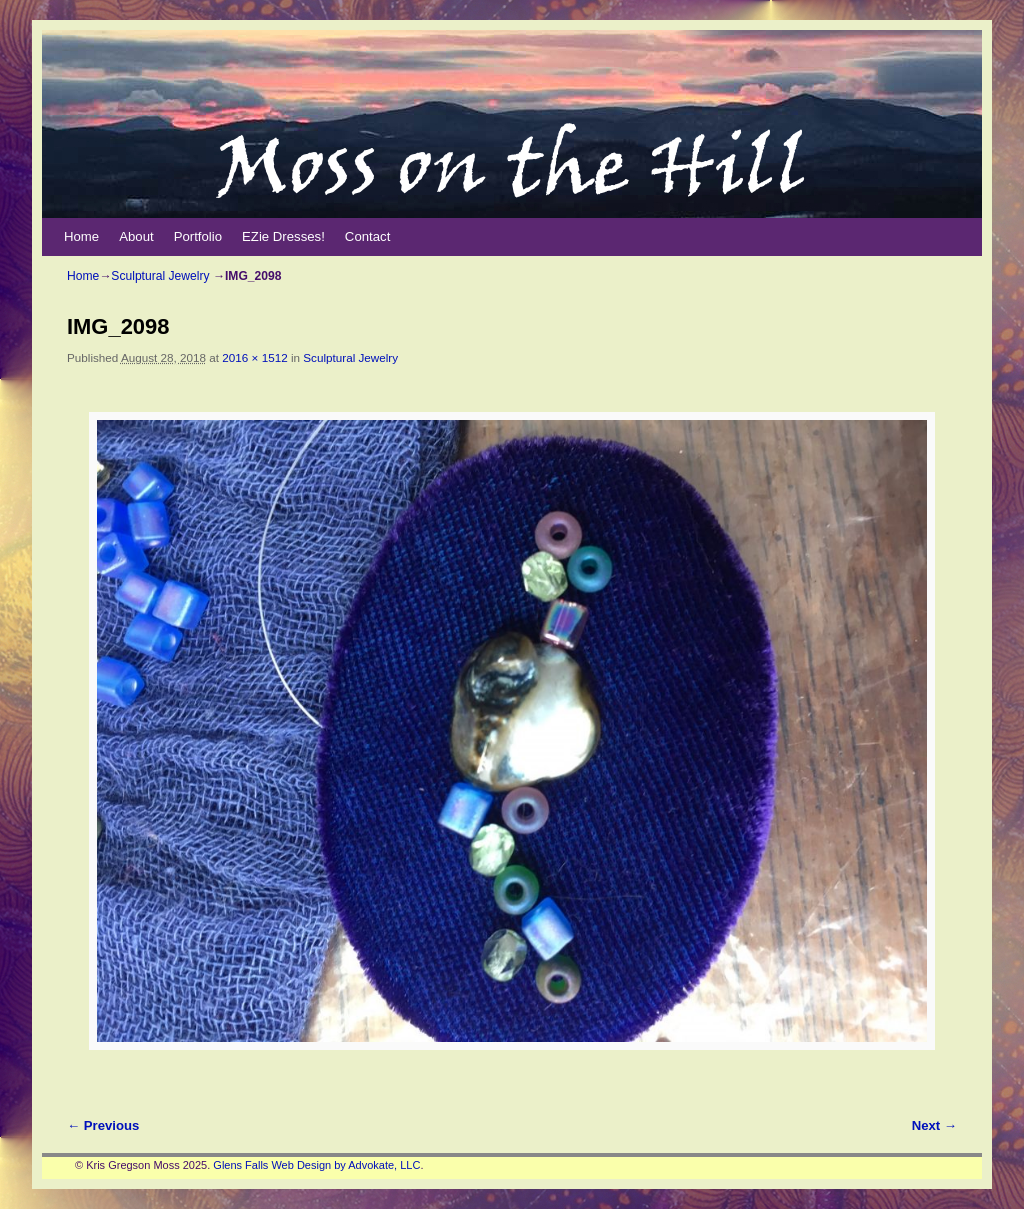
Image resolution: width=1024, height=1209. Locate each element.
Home (81, 236)
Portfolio (198, 236)
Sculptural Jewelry (160, 276)
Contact (367, 236)
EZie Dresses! (283, 236)
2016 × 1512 (254, 357)
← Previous (103, 1125)
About (136, 236)
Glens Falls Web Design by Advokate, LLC (316, 1165)
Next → (934, 1125)
